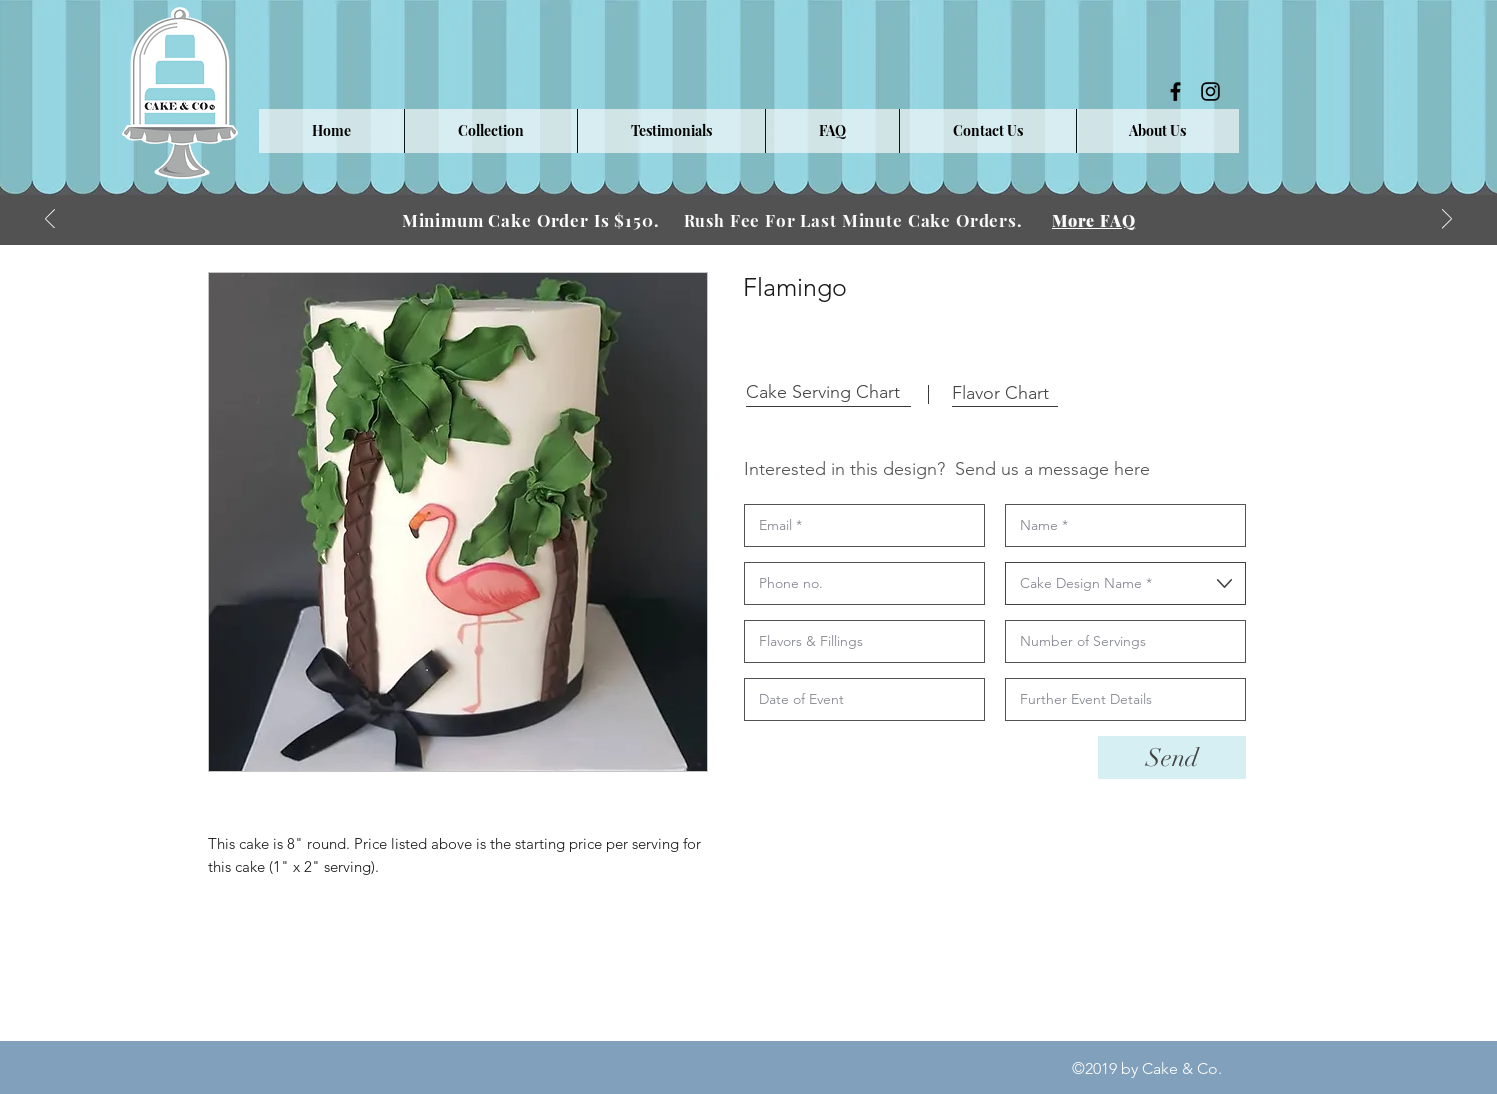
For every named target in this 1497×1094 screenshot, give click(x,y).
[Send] (1172, 757)
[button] (490, 131)
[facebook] (1175, 91)
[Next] (1447, 220)
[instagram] (1210, 91)
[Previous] (50, 220)
